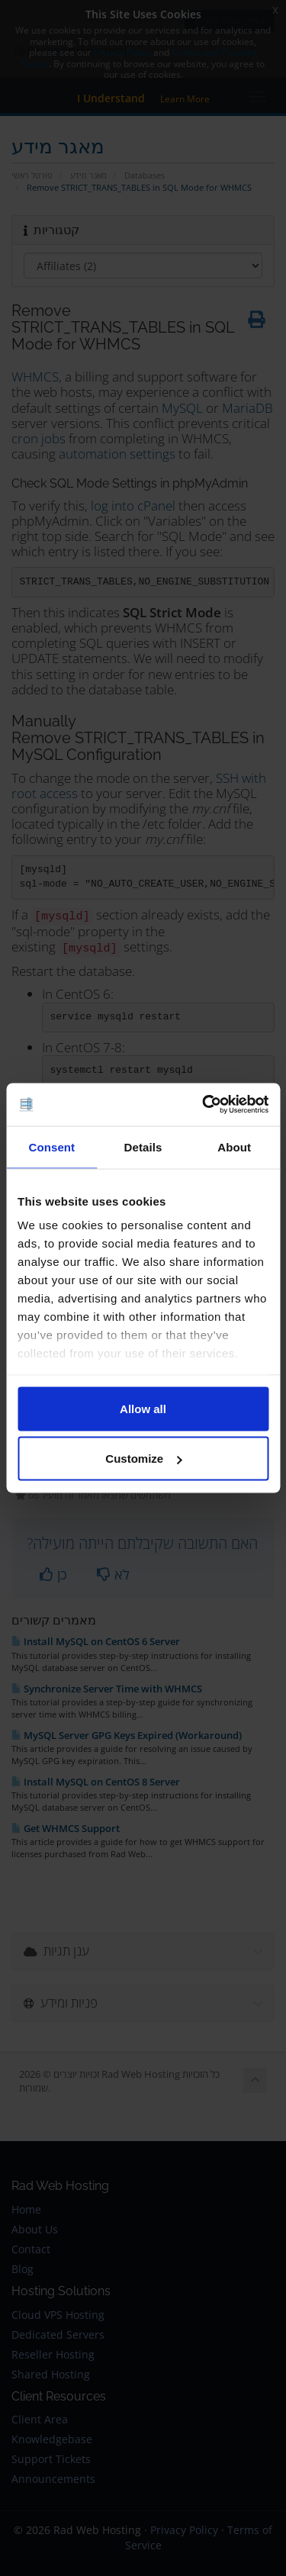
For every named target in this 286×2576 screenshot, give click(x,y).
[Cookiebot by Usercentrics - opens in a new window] (203, 1105)
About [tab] (234, 1146)
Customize (143, 1458)
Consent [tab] (51, 1146)
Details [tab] (143, 1146)
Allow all (143, 1408)
